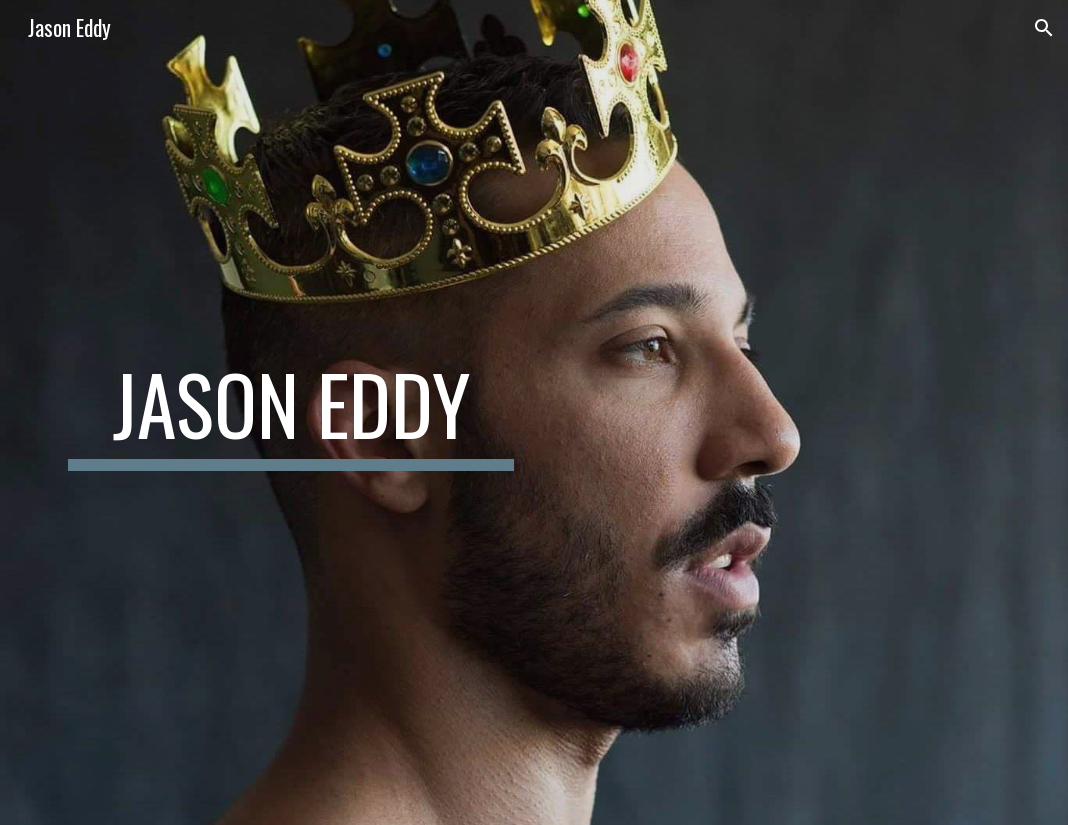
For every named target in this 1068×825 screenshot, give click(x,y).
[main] (291, 413)
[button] (1044, 28)
